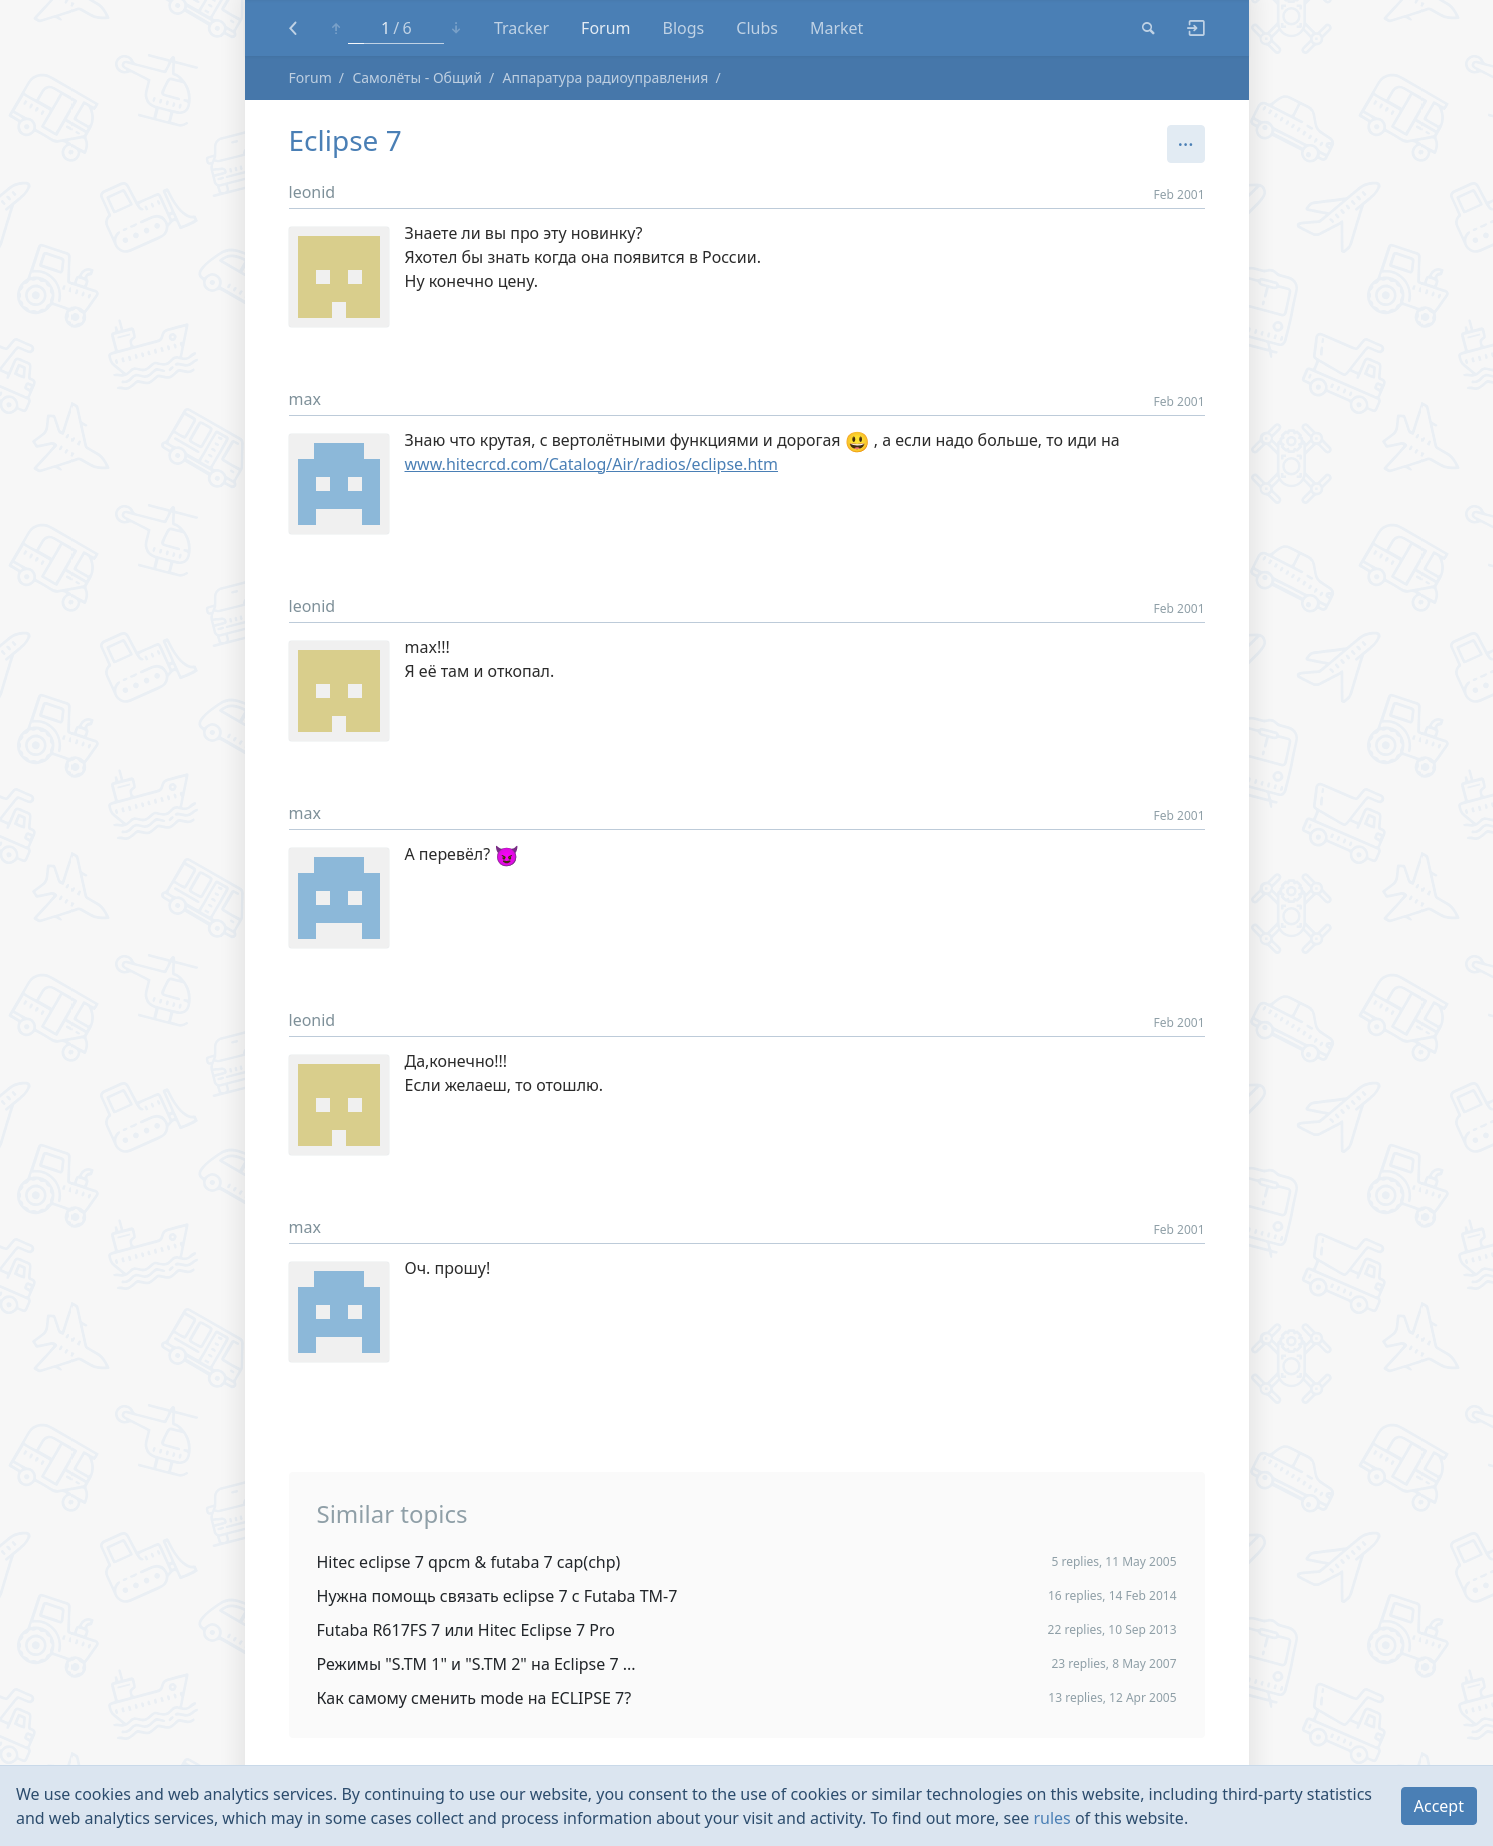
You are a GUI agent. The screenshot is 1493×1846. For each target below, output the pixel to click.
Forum (605, 28)
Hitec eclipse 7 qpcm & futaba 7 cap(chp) (469, 1562)
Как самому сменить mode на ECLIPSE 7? (474, 1698)
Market (836, 28)
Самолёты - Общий (417, 77)
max (305, 399)
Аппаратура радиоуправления (605, 77)
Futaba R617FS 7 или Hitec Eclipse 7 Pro (466, 1630)
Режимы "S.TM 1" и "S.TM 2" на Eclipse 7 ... (476, 1664)
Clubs (757, 28)
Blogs (684, 28)
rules (1051, 1818)
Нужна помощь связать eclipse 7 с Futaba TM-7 (497, 1596)
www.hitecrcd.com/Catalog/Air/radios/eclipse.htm (592, 464)
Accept (1439, 1806)
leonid (312, 192)
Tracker (521, 28)
